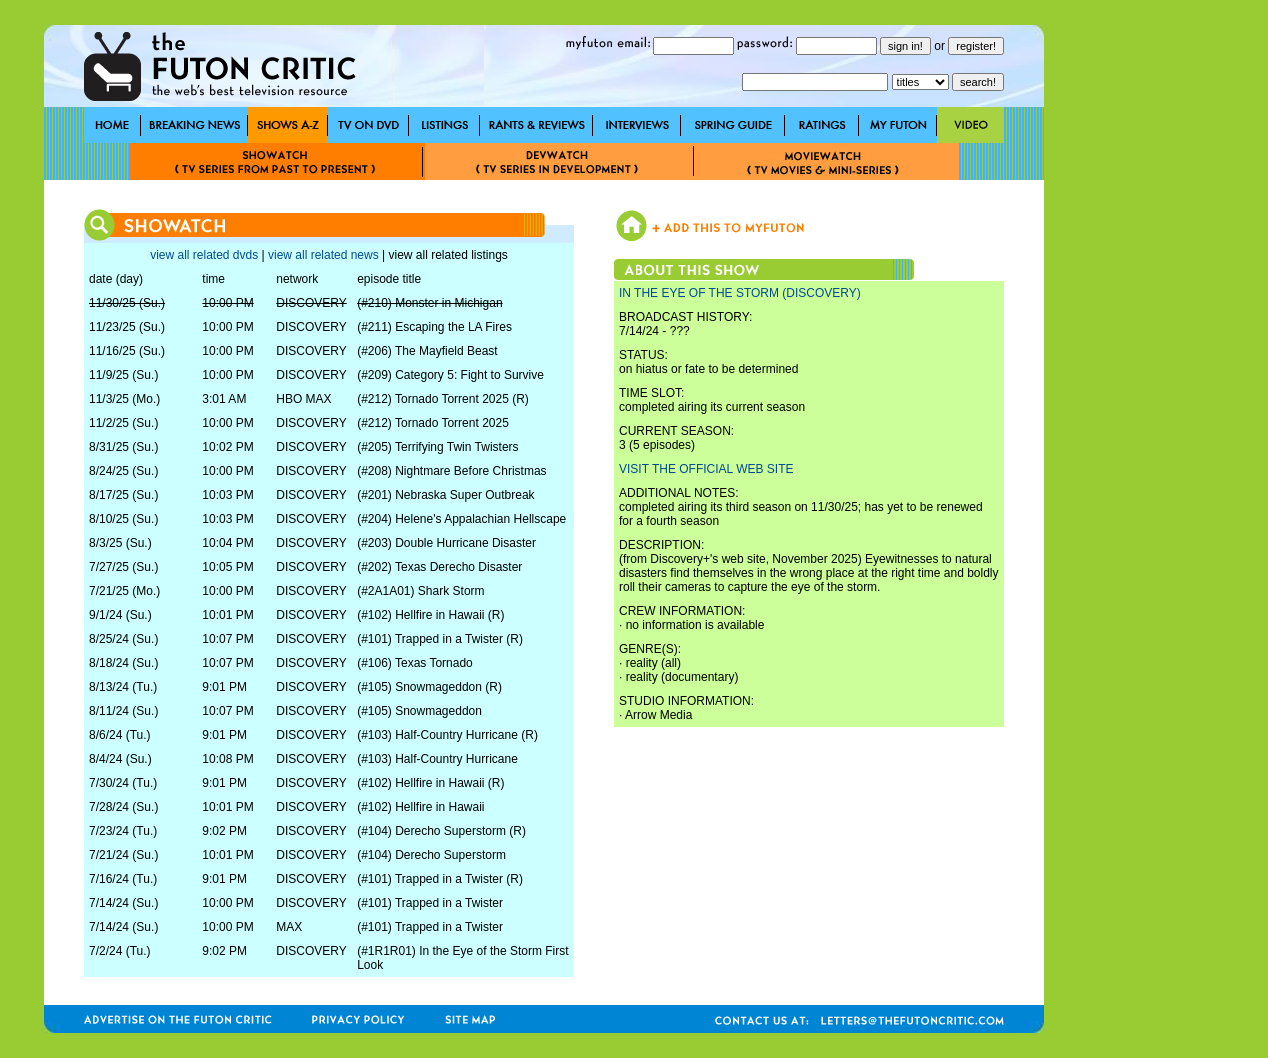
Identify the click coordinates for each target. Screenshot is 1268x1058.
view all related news (323, 255)
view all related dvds (204, 255)
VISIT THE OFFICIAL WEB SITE (706, 469)
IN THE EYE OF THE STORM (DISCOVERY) (740, 293)
